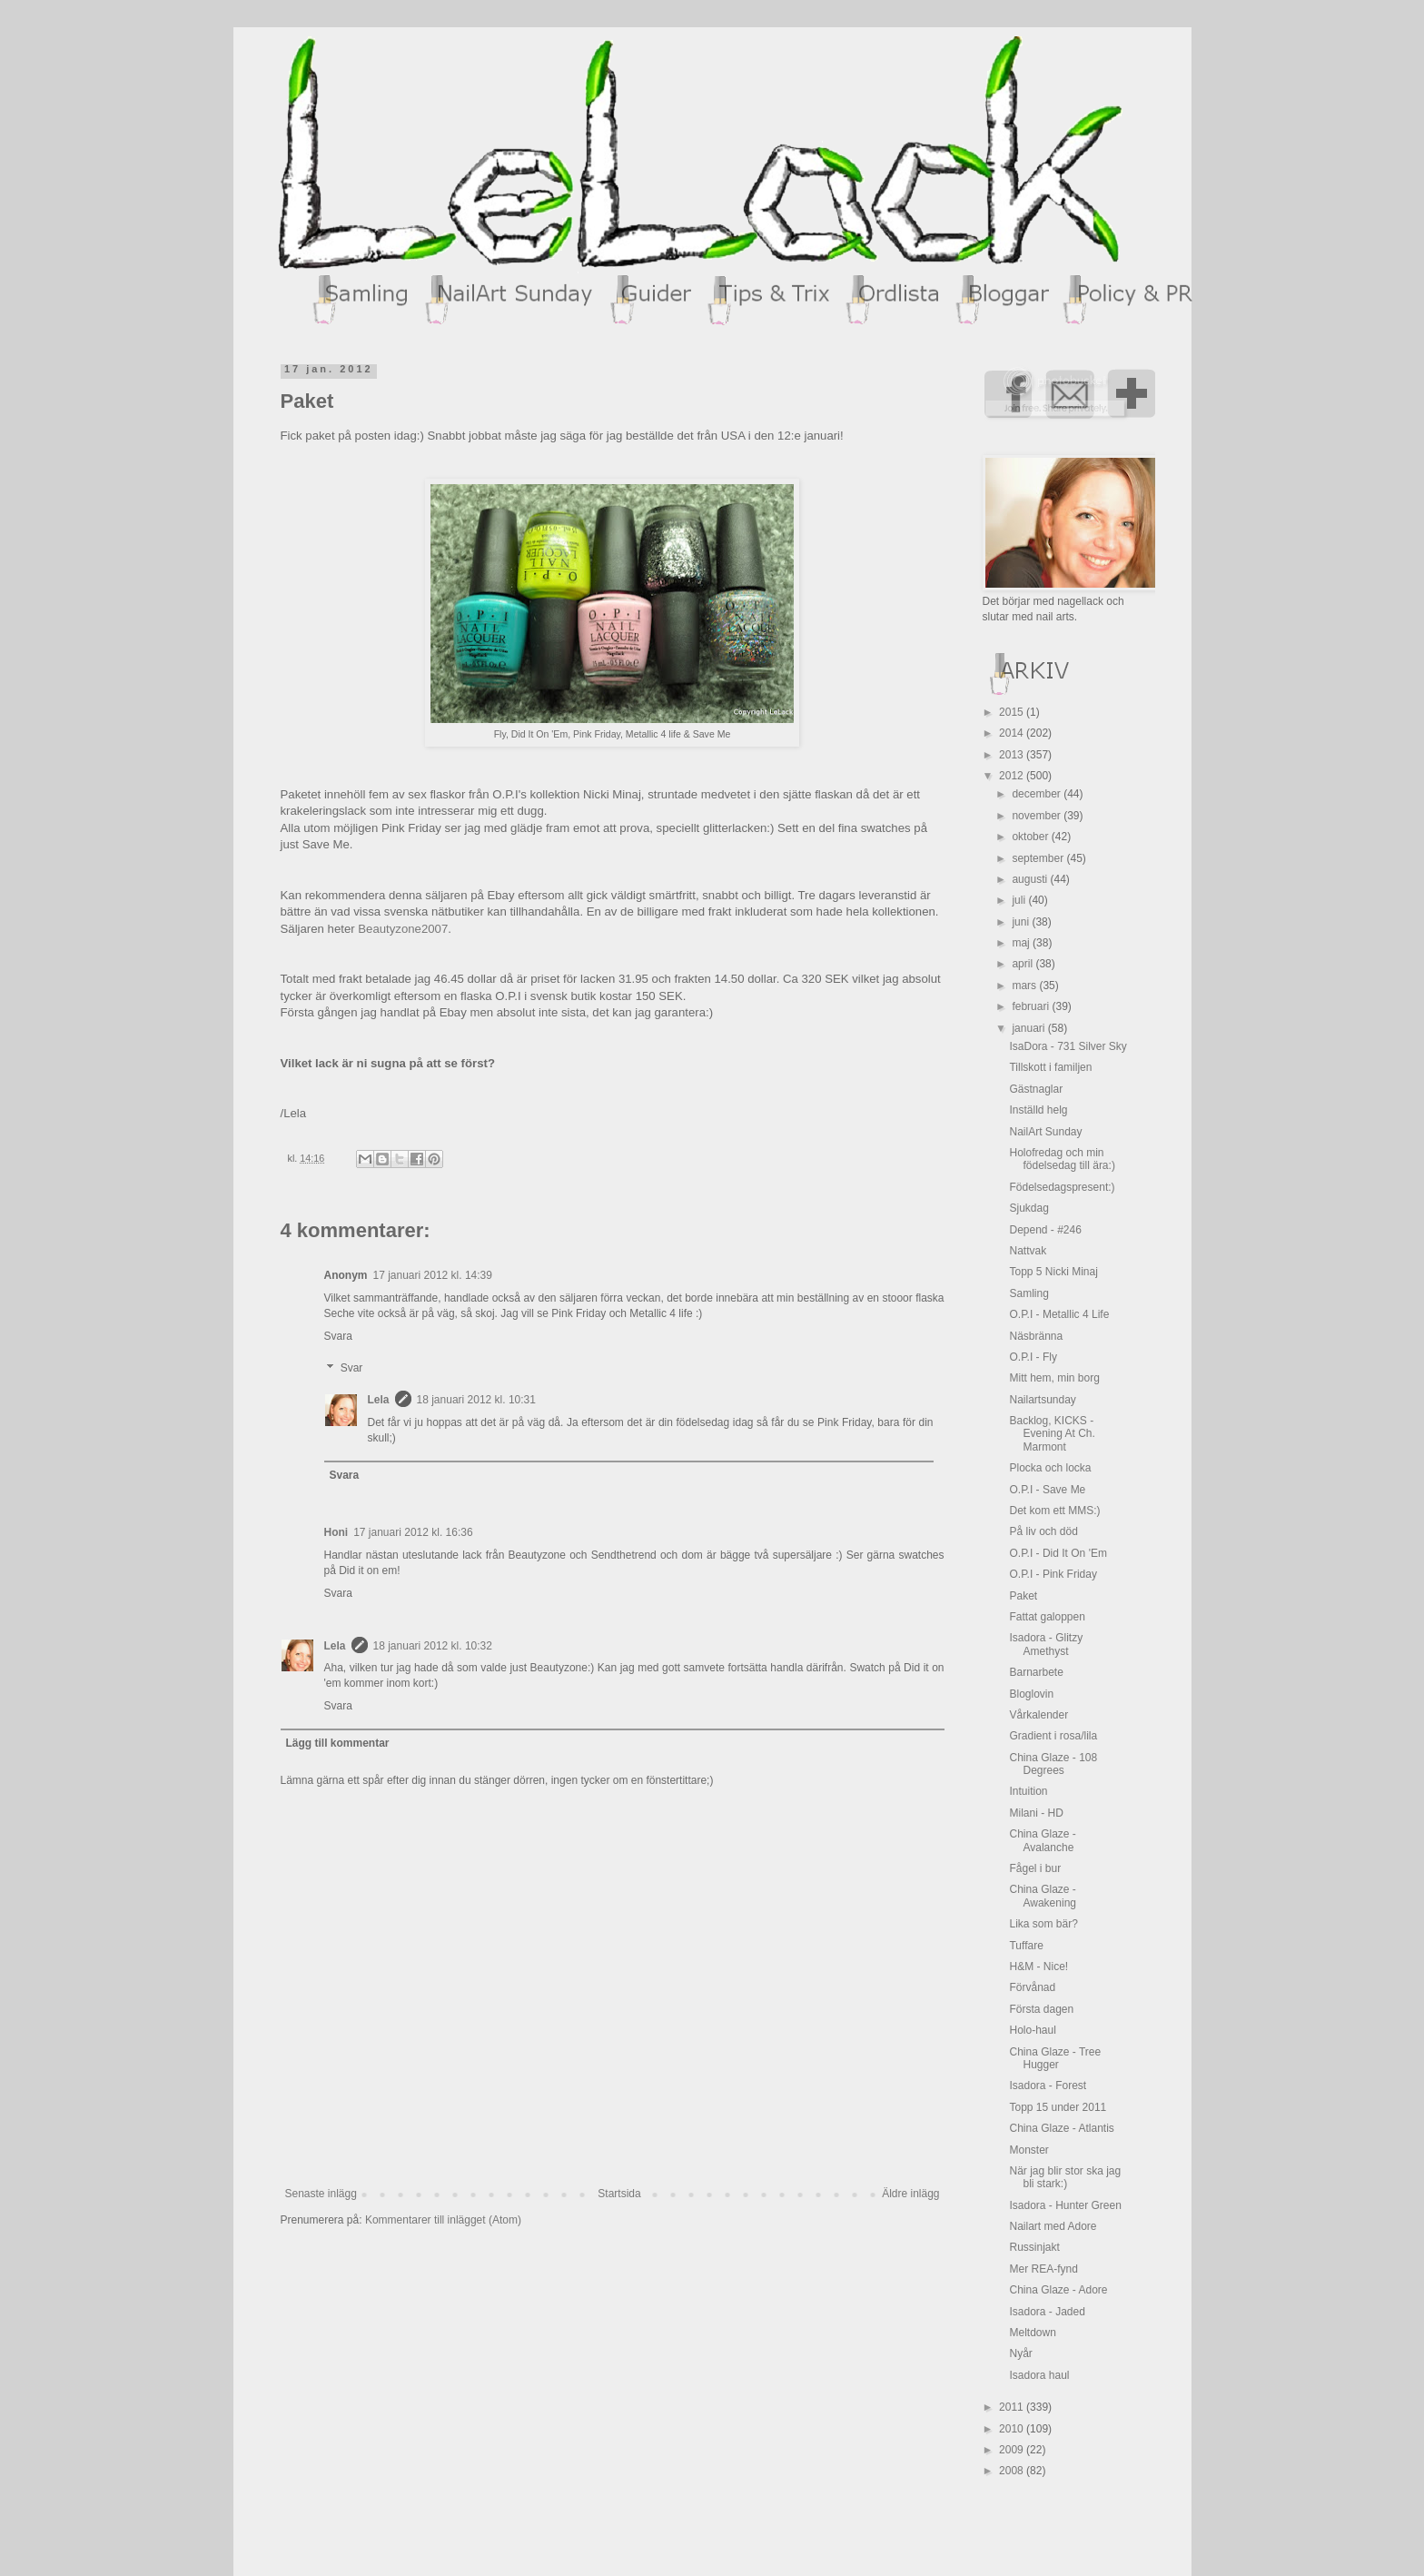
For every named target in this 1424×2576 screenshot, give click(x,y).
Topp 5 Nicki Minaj (1053, 1271)
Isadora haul (1039, 2375)
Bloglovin (1031, 1694)
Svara (338, 1336)
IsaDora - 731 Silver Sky (1067, 1046)
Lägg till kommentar (338, 1743)
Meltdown (1032, 2332)
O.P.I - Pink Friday (1052, 1574)
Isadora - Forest (1047, 2085)
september (1039, 858)
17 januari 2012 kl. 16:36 (412, 1532)
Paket (1023, 1596)
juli (1020, 900)
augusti (1031, 879)
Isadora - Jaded (1046, 2311)
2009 (1012, 2449)
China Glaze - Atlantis (1061, 2128)
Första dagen (1041, 2009)
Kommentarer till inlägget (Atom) (443, 2220)
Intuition (1028, 1791)
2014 (1012, 733)
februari (1032, 1006)
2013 (1012, 754)
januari (1029, 1028)
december (1037, 794)
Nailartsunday (1042, 1399)
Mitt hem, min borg (1054, 1378)
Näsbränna (1036, 1336)
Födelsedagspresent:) (1061, 1187)
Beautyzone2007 (403, 929)
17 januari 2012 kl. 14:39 (432, 1275)
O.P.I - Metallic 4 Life (1059, 1314)
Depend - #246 (1045, 1230)
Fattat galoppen (1046, 1616)
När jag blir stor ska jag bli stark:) (1065, 2177)
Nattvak (1027, 1250)
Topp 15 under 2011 (1057, 2107)
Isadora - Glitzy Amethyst (1046, 1644)
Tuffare (1026, 1945)
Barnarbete (1036, 1672)
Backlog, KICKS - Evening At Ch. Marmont (1051, 1433)
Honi (336, 1532)
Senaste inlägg (321, 2193)
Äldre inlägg (910, 2193)
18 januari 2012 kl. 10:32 (432, 1646)
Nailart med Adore (1052, 2226)
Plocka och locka (1050, 1467)
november (1037, 815)
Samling (1028, 1293)
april (1023, 963)
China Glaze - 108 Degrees (1053, 1764)
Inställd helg (1038, 1110)
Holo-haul (1032, 2030)
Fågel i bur (1035, 1868)
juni (1022, 922)
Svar (352, 1368)
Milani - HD (1036, 1813)
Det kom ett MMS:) (1054, 1510)
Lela (379, 1399)
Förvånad (1032, 1987)
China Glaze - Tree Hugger (1055, 2058)
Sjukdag (1028, 1208)
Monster (1028, 2150)
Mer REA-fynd (1043, 2269)
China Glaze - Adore (1058, 2290)
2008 (1012, 2470)
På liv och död (1043, 1531)
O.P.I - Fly (1032, 1357)
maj (1022, 942)
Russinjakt (1034, 2247)
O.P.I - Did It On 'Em (1057, 1553)
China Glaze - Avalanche (1042, 1840)
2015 (1012, 712)
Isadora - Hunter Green (1065, 2205)
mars (1025, 985)
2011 (1012, 2407)
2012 (1012, 775)
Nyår (1020, 2353)
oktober (1031, 836)
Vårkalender (1038, 1715)
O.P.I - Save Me (1047, 1489)
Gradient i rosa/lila (1053, 1735)
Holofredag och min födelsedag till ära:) (1061, 1159)
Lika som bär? (1043, 1923)
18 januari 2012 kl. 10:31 (476, 1399)
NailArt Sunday (1045, 1131)
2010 (1012, 2428)
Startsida (619, 2193)
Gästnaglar (1036, 1089)
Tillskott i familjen (1050, 1067)
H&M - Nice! (1038, 1966)
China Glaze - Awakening (1042, 1895)
